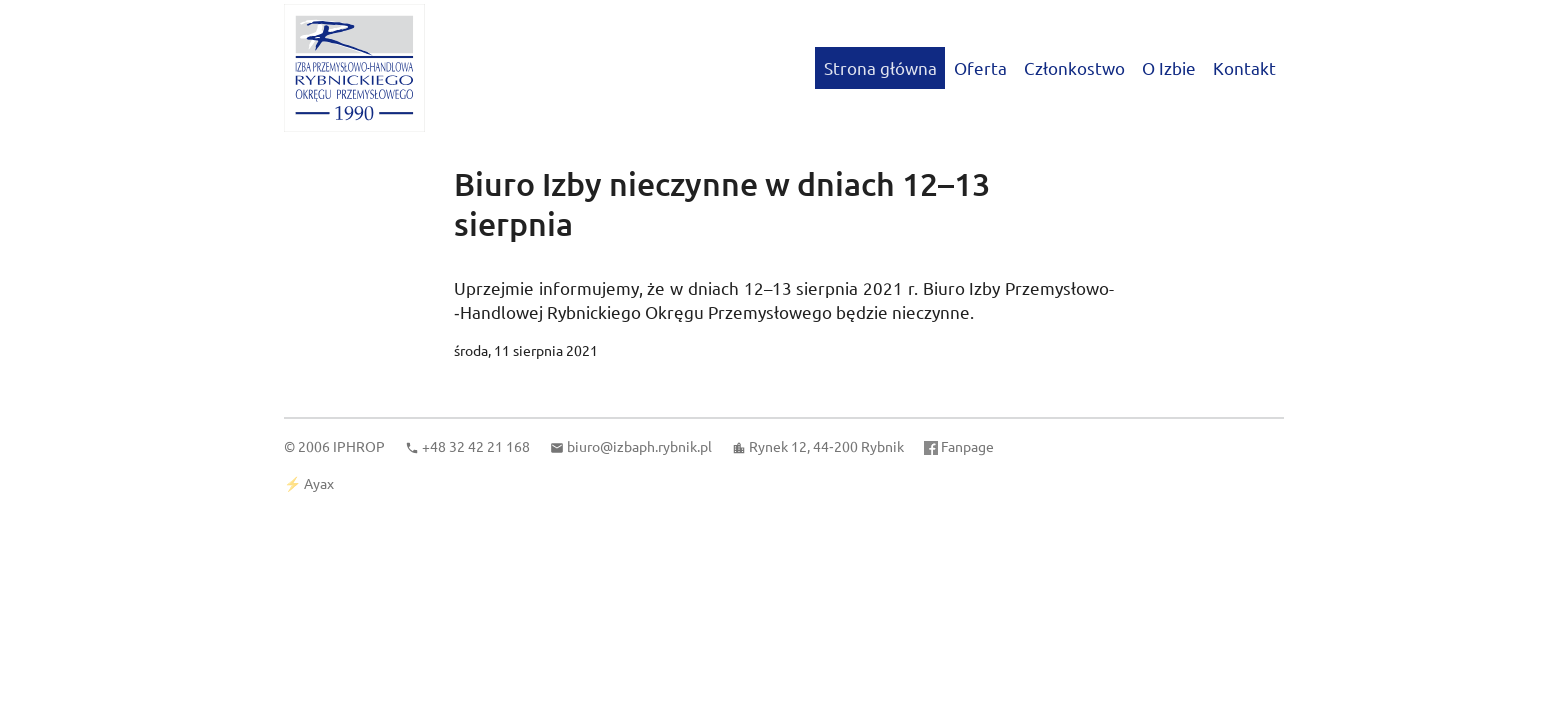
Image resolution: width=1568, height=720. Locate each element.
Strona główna (880, 67)
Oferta (980, 67)
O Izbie (1169, 67)
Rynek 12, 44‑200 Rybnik (826, 446)
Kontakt (1244, 67)
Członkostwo (1074, 67)
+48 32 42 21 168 (476, 446)
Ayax (319, 483)
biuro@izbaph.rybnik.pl (639, 446)
